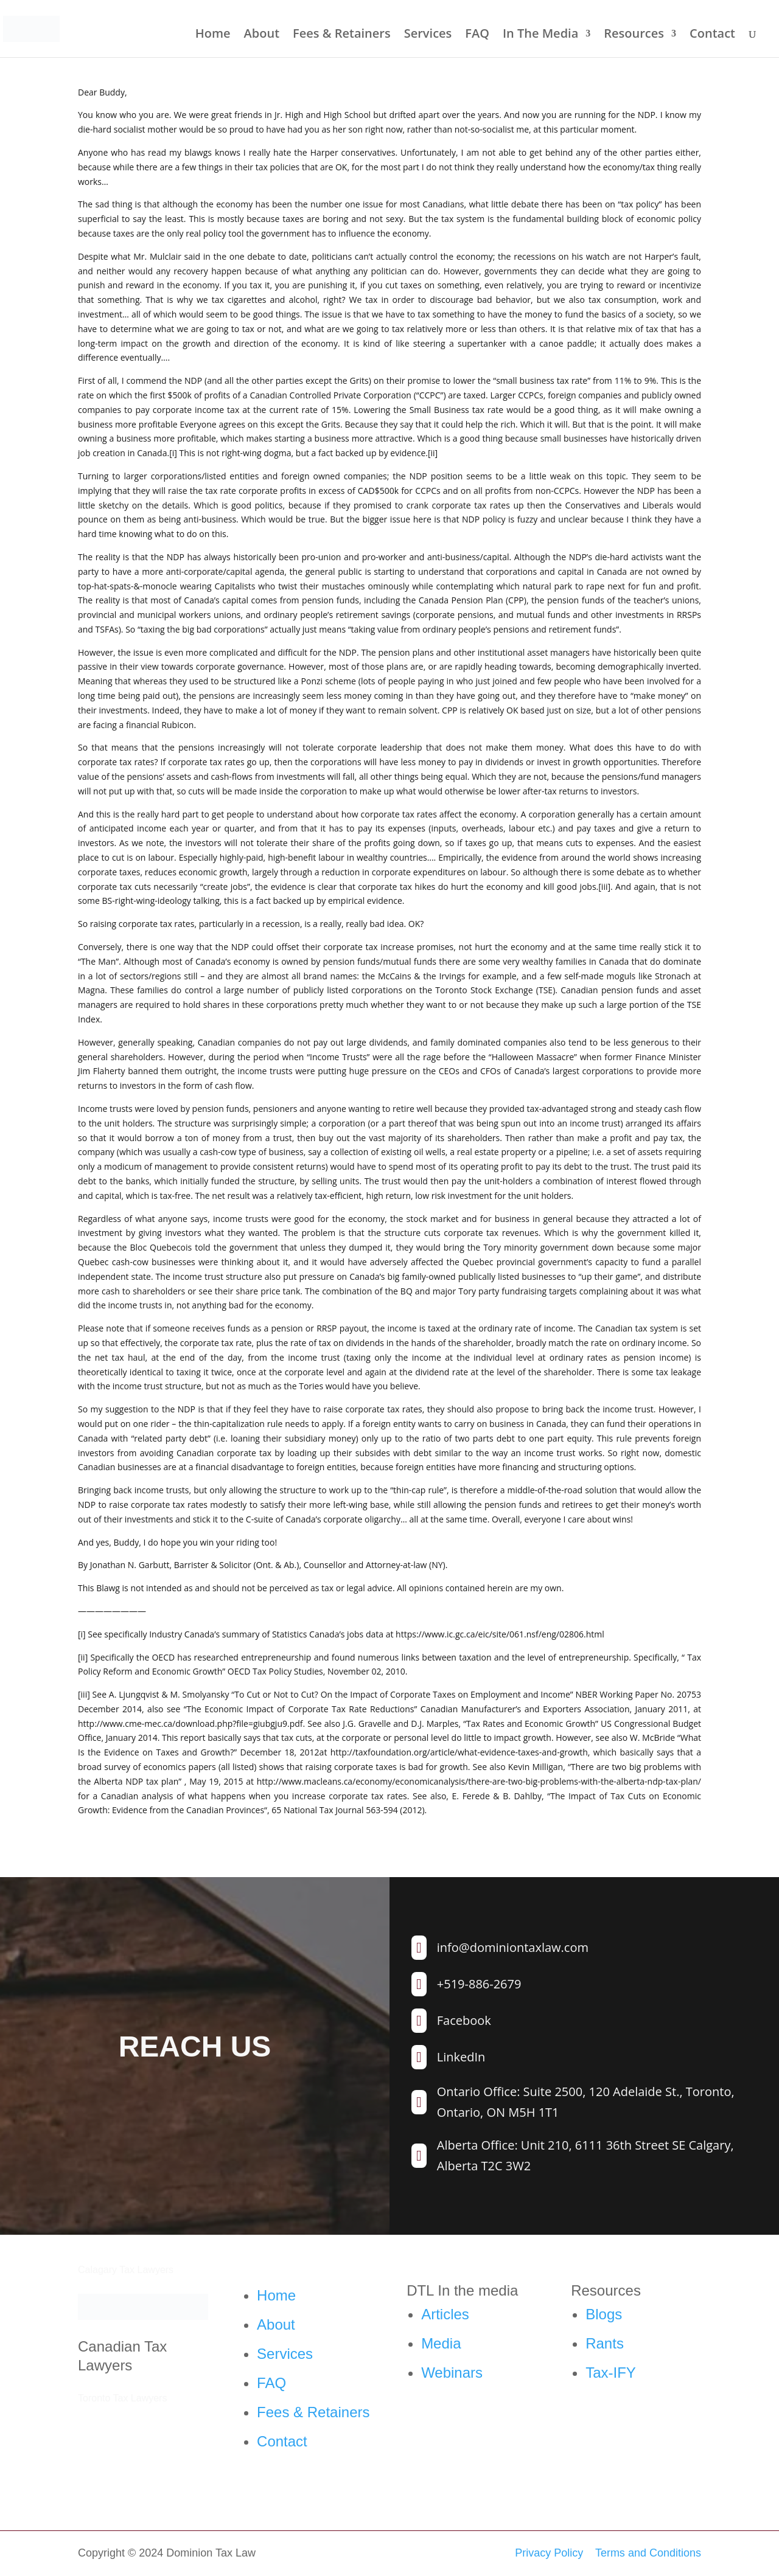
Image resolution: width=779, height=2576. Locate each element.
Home (213, 35)
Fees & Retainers (342, 35)
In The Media (540, 35)
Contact (712, 35)
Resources (634, 35)
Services (428, 35)
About (262, 35)
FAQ (477, 35)
